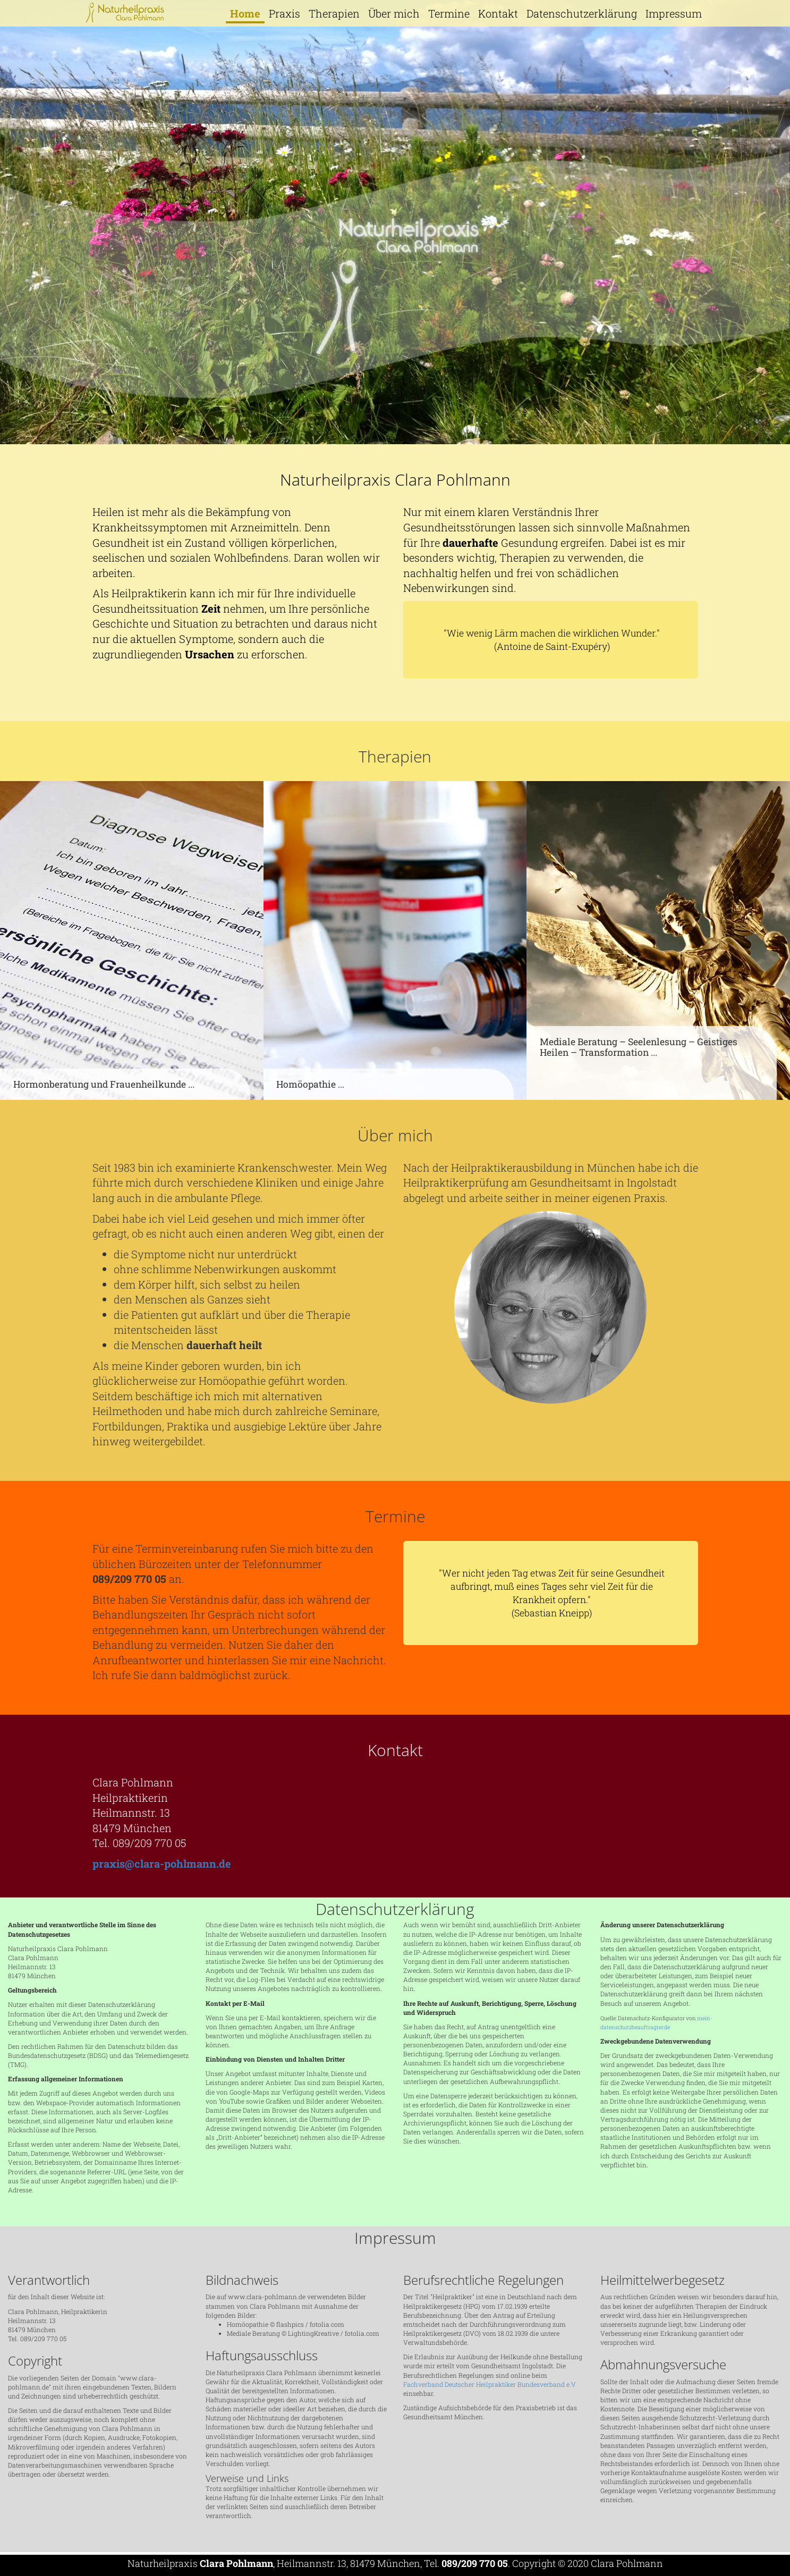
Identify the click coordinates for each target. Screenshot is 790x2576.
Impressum (673, 13)
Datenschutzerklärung (581, 13)
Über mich (394, 13)
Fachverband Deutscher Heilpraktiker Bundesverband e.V (489, 2384)
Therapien (334, 13)
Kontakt (498, 13)
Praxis (284, 13)
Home (245, 13)
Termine (449, 13)
